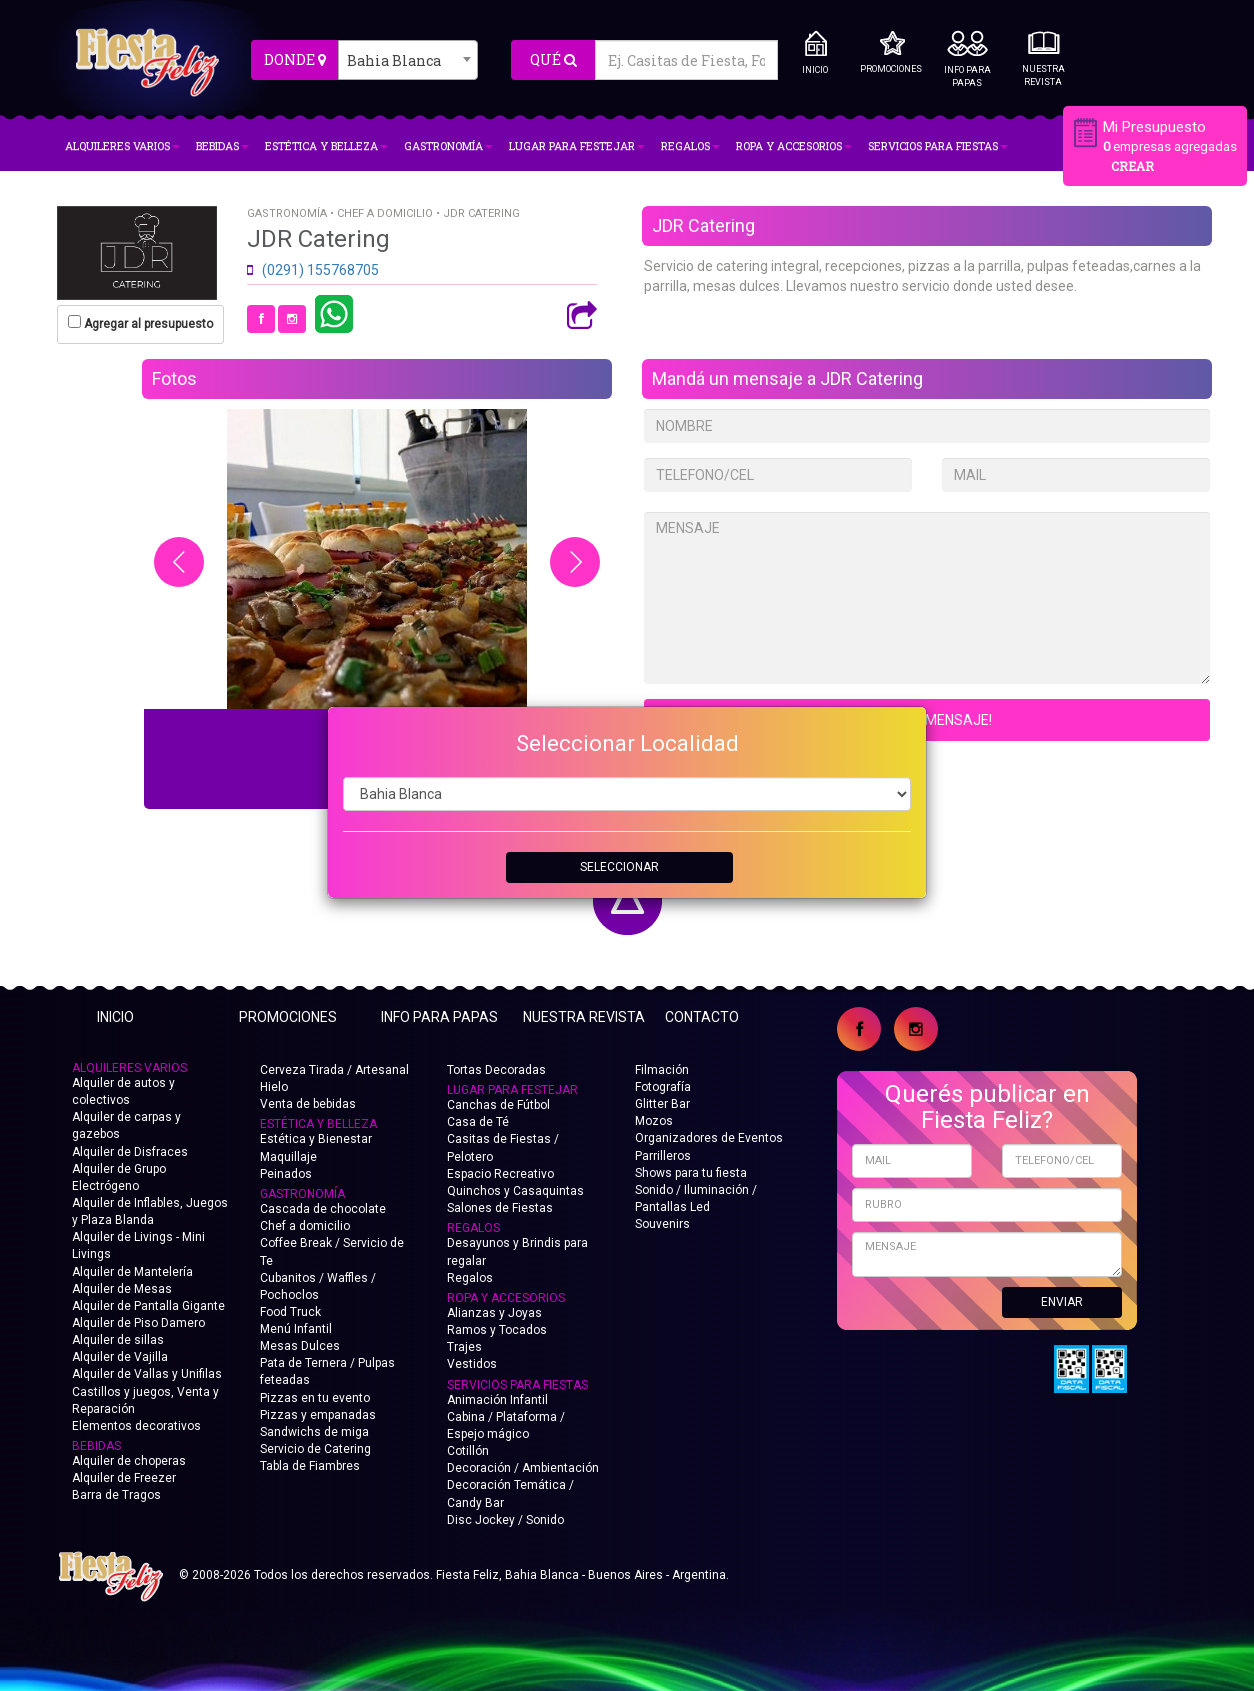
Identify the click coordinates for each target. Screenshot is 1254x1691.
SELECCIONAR (619, 867)
